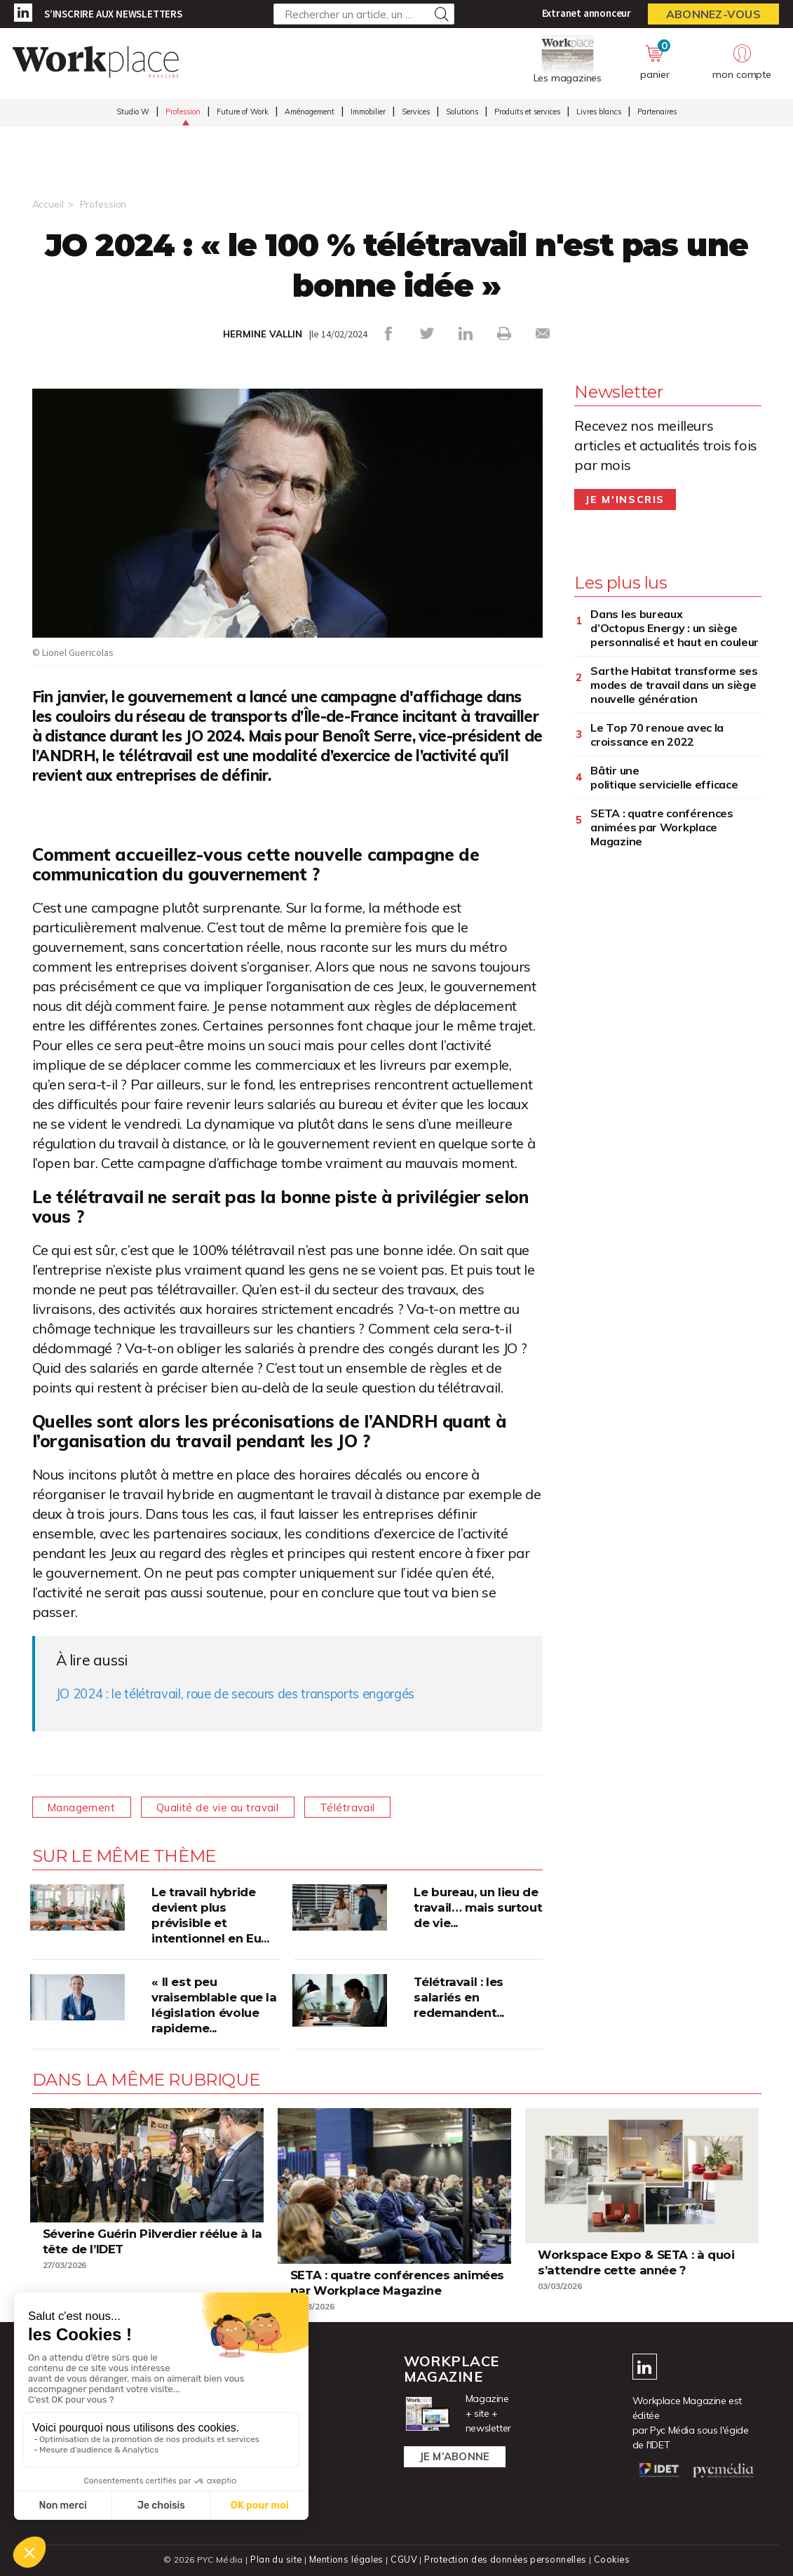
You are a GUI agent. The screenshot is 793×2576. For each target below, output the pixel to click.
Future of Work (243, 113)
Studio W (132, 113)
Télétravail (366, 1806)
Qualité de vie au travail (229, 1806)
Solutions (462, 113)
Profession (183, 113)
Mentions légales (344, 2559)
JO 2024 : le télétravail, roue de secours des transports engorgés (256, 1692)
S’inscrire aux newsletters (113, 13)
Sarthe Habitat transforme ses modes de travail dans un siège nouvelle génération (673, 684)
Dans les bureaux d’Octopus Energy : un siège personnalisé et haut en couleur (674, 627)
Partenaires (657, 113)
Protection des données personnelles (506, 2559)
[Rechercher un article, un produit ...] (363, 14)
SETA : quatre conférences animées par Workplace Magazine (661, 826)
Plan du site (273, 2559)
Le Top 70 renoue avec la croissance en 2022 (657, 734)
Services (416, 113)
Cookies (615, 2559)
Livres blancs (598, 113)
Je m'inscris (625, 498)
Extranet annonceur (586, 13)
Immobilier (368, 113)
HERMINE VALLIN (262, 334)
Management (85, 1806)
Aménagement (309, 113)
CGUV (403, 2559)
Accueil (48, 204)
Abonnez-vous (713, 14)
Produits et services (527, 113)
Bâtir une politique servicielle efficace (664, 777)
